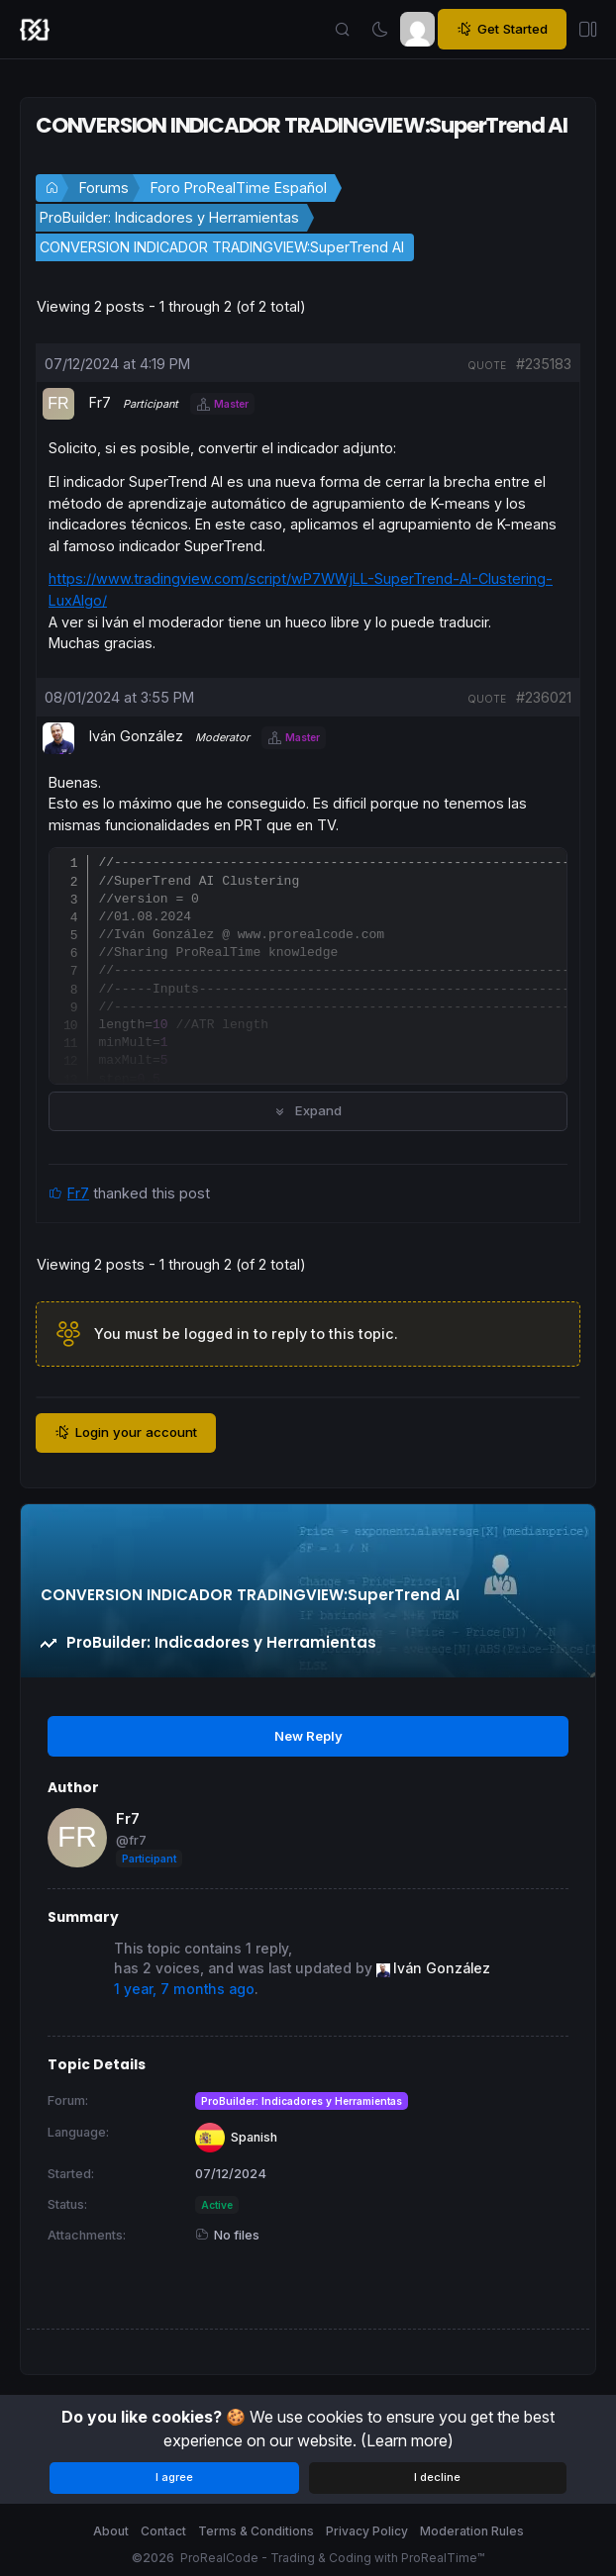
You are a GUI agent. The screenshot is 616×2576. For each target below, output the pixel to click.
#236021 (543, 697)
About (111, 2531)
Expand (307, 1110)
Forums (104, 187)
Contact (163, 2531)
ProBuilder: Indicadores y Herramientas (169, 217)
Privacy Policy (367, 2531)
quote (486, 365)
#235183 (543, 363)
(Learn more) (407, 2440)
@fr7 (131, 1840)
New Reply (308, 1736)
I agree (174, 2477)
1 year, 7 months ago (184, 1989)
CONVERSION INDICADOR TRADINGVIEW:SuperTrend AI (222, 247)
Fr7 (78, 1193)
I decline (437, 2477)
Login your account (125, 1432)
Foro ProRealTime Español (239, 187)
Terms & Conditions (256, 2531)
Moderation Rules (472, 2531)
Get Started (502, 29)
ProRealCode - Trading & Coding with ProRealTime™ (332, 2557)
